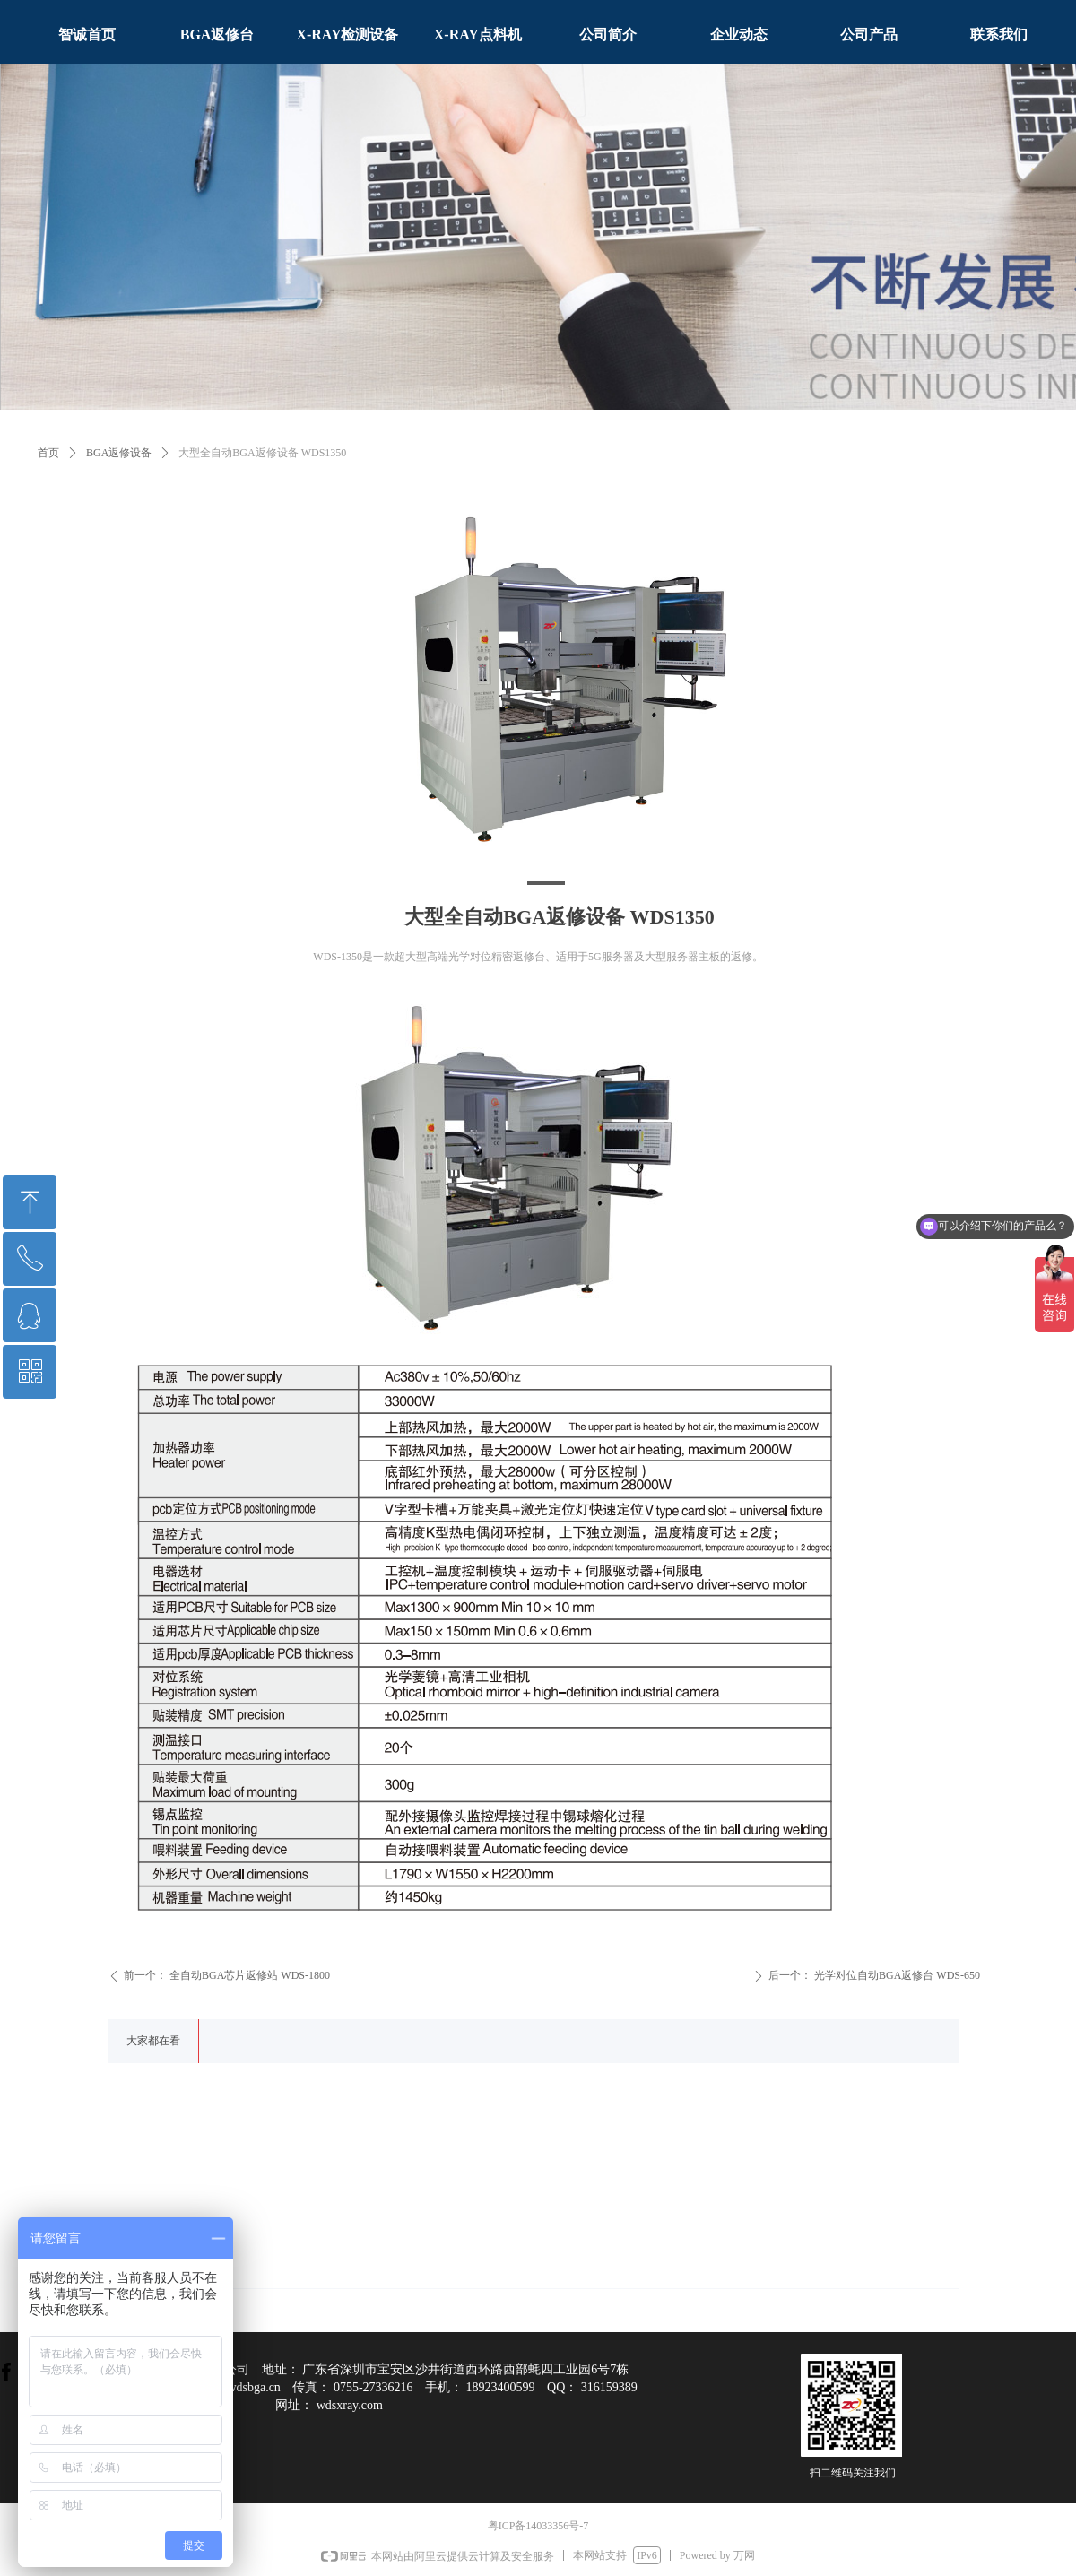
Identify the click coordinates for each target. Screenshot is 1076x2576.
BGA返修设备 (119, 453)
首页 (48, 453)
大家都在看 (153, 2040)
